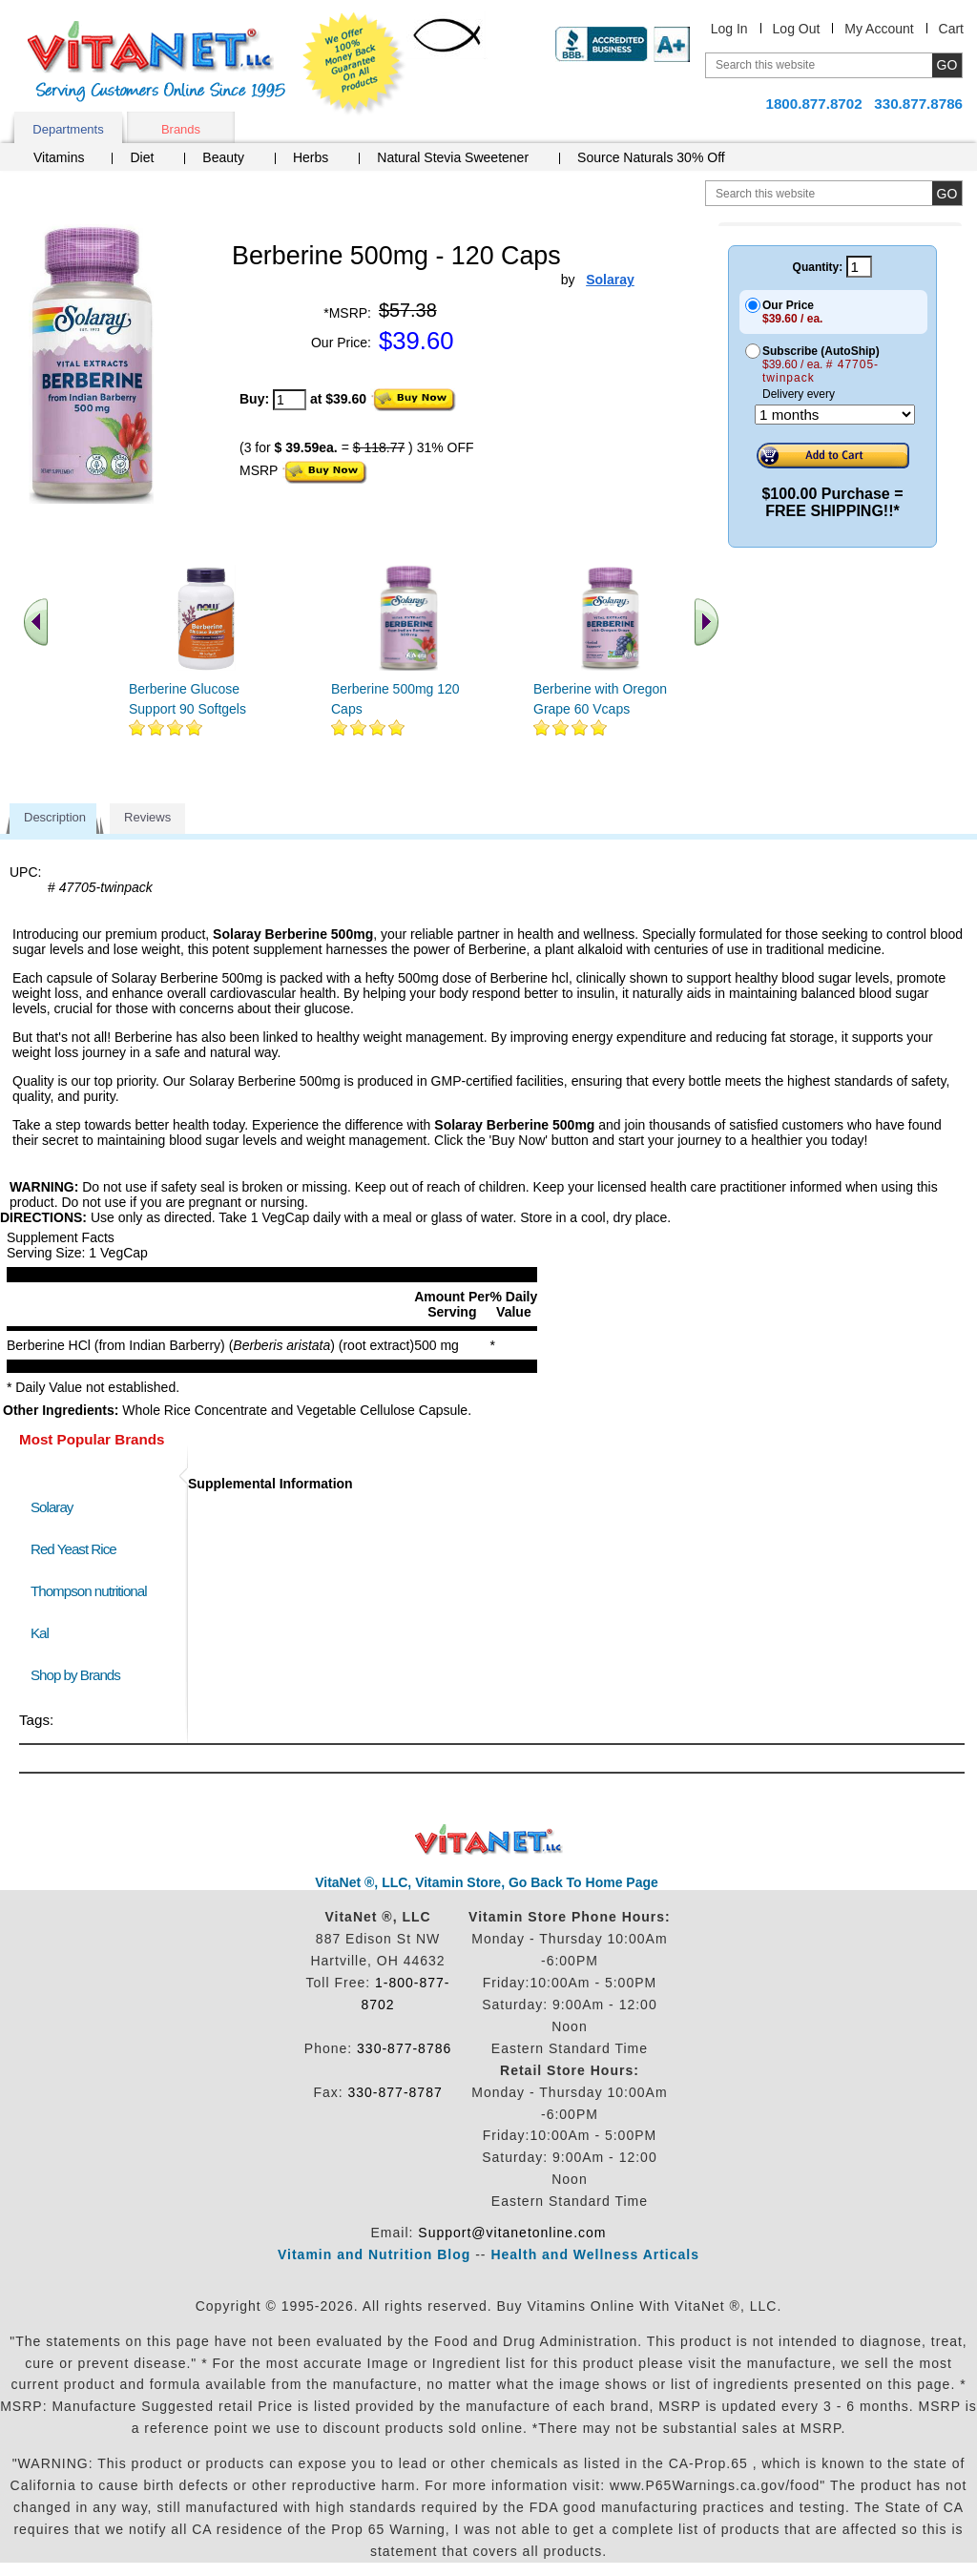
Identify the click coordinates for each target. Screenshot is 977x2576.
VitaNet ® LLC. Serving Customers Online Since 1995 (156, 61)
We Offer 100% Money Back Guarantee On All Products (353, 63)
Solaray (52, 1507)
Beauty (223, 157)
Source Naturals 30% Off (651, 157)
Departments (67, 129)
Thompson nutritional (89, 1591)
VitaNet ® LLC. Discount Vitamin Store (489, 1840)
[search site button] (947, 193)
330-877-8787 (395, 2092)
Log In (729, 28)
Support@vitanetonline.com (512, 2232)
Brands (180, 129)
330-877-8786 (404, 2048)
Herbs (310, 157)
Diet (142, 157)
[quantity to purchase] (289, 399)
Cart (951, 28)
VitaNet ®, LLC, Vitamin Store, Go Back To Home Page (486, 1882)
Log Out (797, 28)
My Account (878, 28)
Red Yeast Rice (73, 1549)
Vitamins (58, 157)
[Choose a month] (835, 415)
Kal (40, 1633)
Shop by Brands (80, 1675)
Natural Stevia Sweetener (453, 157)
